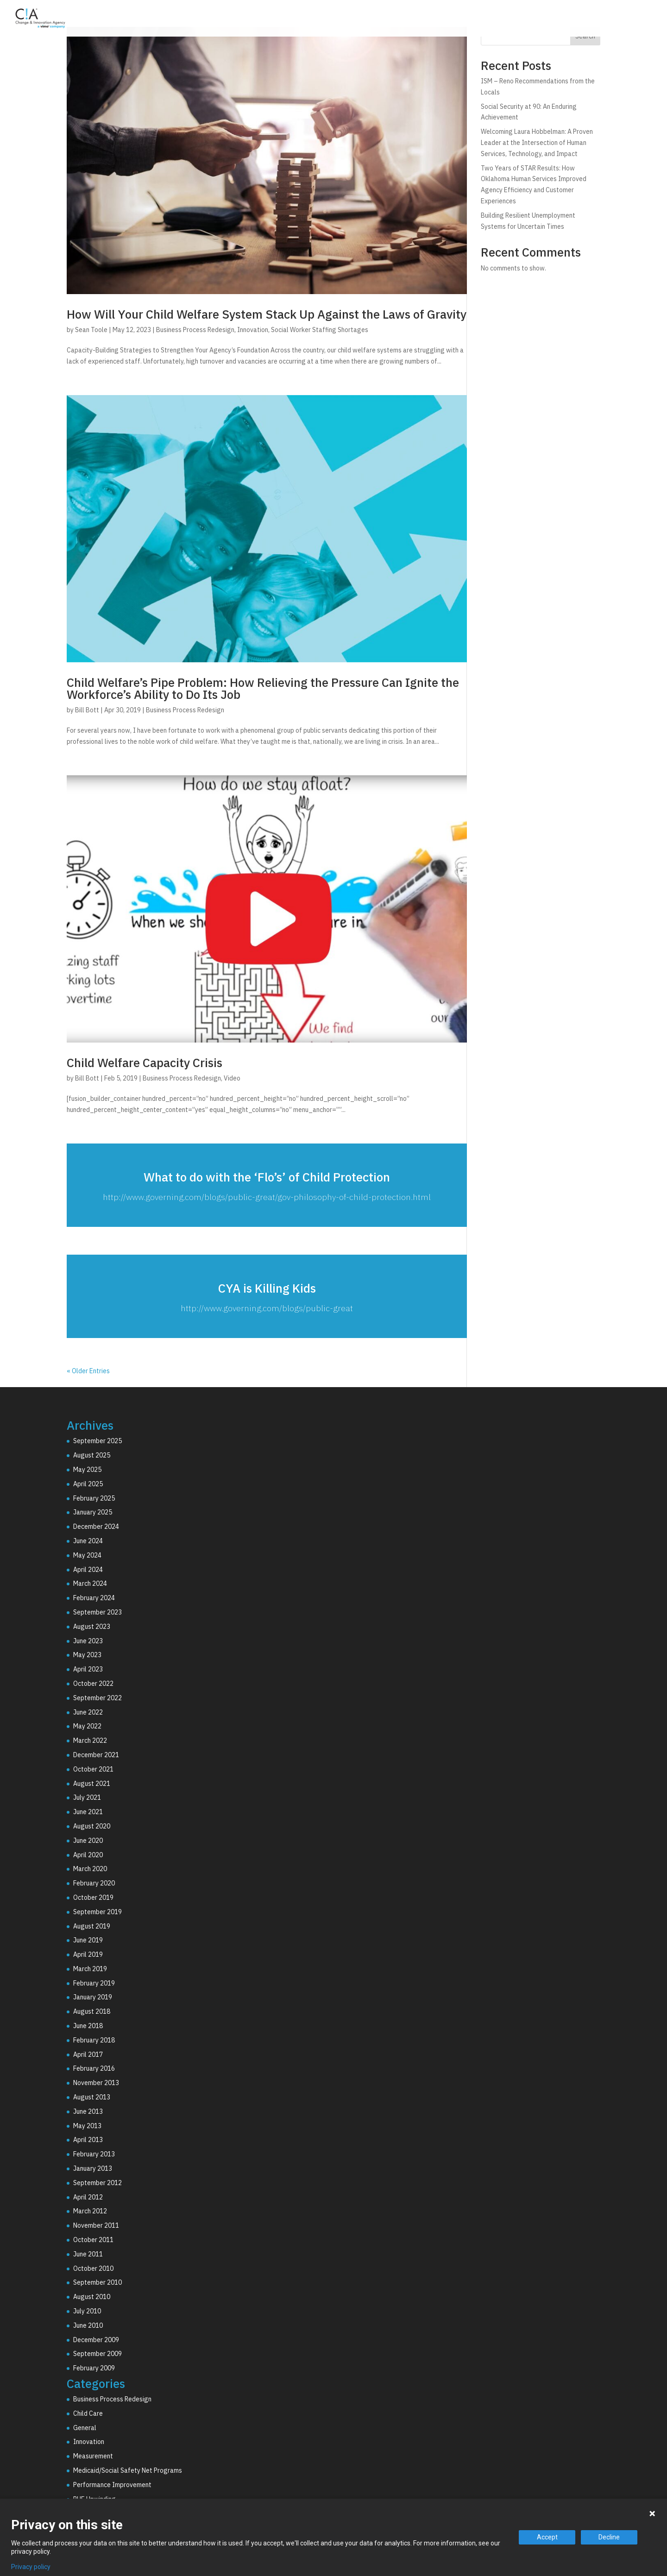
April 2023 (88, 1669)
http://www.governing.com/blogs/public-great (267, 1308)
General (84, 2428)
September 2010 (97, 2282)
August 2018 (91, 2011)
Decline (609, 2537)
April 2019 (88, 1954)
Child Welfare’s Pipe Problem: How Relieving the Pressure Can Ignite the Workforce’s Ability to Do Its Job (263, 688)
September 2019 (97, 1912)
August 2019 (91, 1926)
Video (232, 1078)
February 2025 (94, 1498)
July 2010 (87, 2311)
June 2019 (88, 1940)
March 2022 (90, 1740)
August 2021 (91, 1783)
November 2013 (96, 2083)
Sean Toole (91, 330)
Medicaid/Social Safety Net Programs (127, 2470)
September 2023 (97, 1612)
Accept (547, 2537)
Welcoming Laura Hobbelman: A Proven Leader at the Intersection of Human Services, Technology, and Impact (537, 142)
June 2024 (88, 1541)
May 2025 (87, 1469)
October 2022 (93, 1683)
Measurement (93, 2456)
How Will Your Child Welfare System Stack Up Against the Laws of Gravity (266, 314)
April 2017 (88, 2054)
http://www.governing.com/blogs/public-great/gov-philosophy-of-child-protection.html (267, 1197)
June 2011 (88, 2254)
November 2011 (96, 2225)
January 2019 (92, 1997)
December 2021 (96, 1755)
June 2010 (88, 2325)
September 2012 (97, 2183)
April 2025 (88, 1484)
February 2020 (94, 1883)
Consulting (440, 20)
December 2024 (96, 1526)
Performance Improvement (112, 2485)
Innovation (252, 330)
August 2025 (91, 1455)
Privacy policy (30, 2566)
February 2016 (94, 2068)
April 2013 (88, 2140)
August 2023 (91, 1626)
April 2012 (88, 2197)
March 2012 (90, 2211)
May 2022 (87, 1726)
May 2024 (87, 1555)
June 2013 (88, 2111)
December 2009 (96, 2340)
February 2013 (94, 2154)
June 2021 (88, 1812)
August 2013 (91, 2097)
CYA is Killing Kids (267, 1288)
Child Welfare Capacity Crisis (144, 1062)
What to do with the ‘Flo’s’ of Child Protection (267, 1177)
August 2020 (91, 1826)
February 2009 (94, 2368)
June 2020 (88, 1840)
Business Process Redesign (195, 330)
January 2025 (92, 1512)
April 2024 (88, 1569)
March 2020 (90, 1869)
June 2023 (88, 1641)
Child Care (88, 2413)
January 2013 (92, 2168)
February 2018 (94, 2040)
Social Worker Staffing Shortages (319, 330)
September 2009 (97, 2354)
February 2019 (94, 1983)
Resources (610, 20)
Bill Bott (87, 710)
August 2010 (91, 2297)
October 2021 (93, 1769)
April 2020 (88, 1855)
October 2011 (93, 2240)
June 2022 (88, 1712)
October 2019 (93, 1897)
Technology (500, 20)
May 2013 (87, 2126)
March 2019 (90, 1969)
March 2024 (90, 1583)
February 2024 (94, 1598)
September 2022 (97, 1698)
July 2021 (87, 1797)
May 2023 (87, 1655)
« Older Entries (88, 1371)
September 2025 (97, 1441)
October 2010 (93, 2268)
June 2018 (88, 2026)
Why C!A (556, 20)
